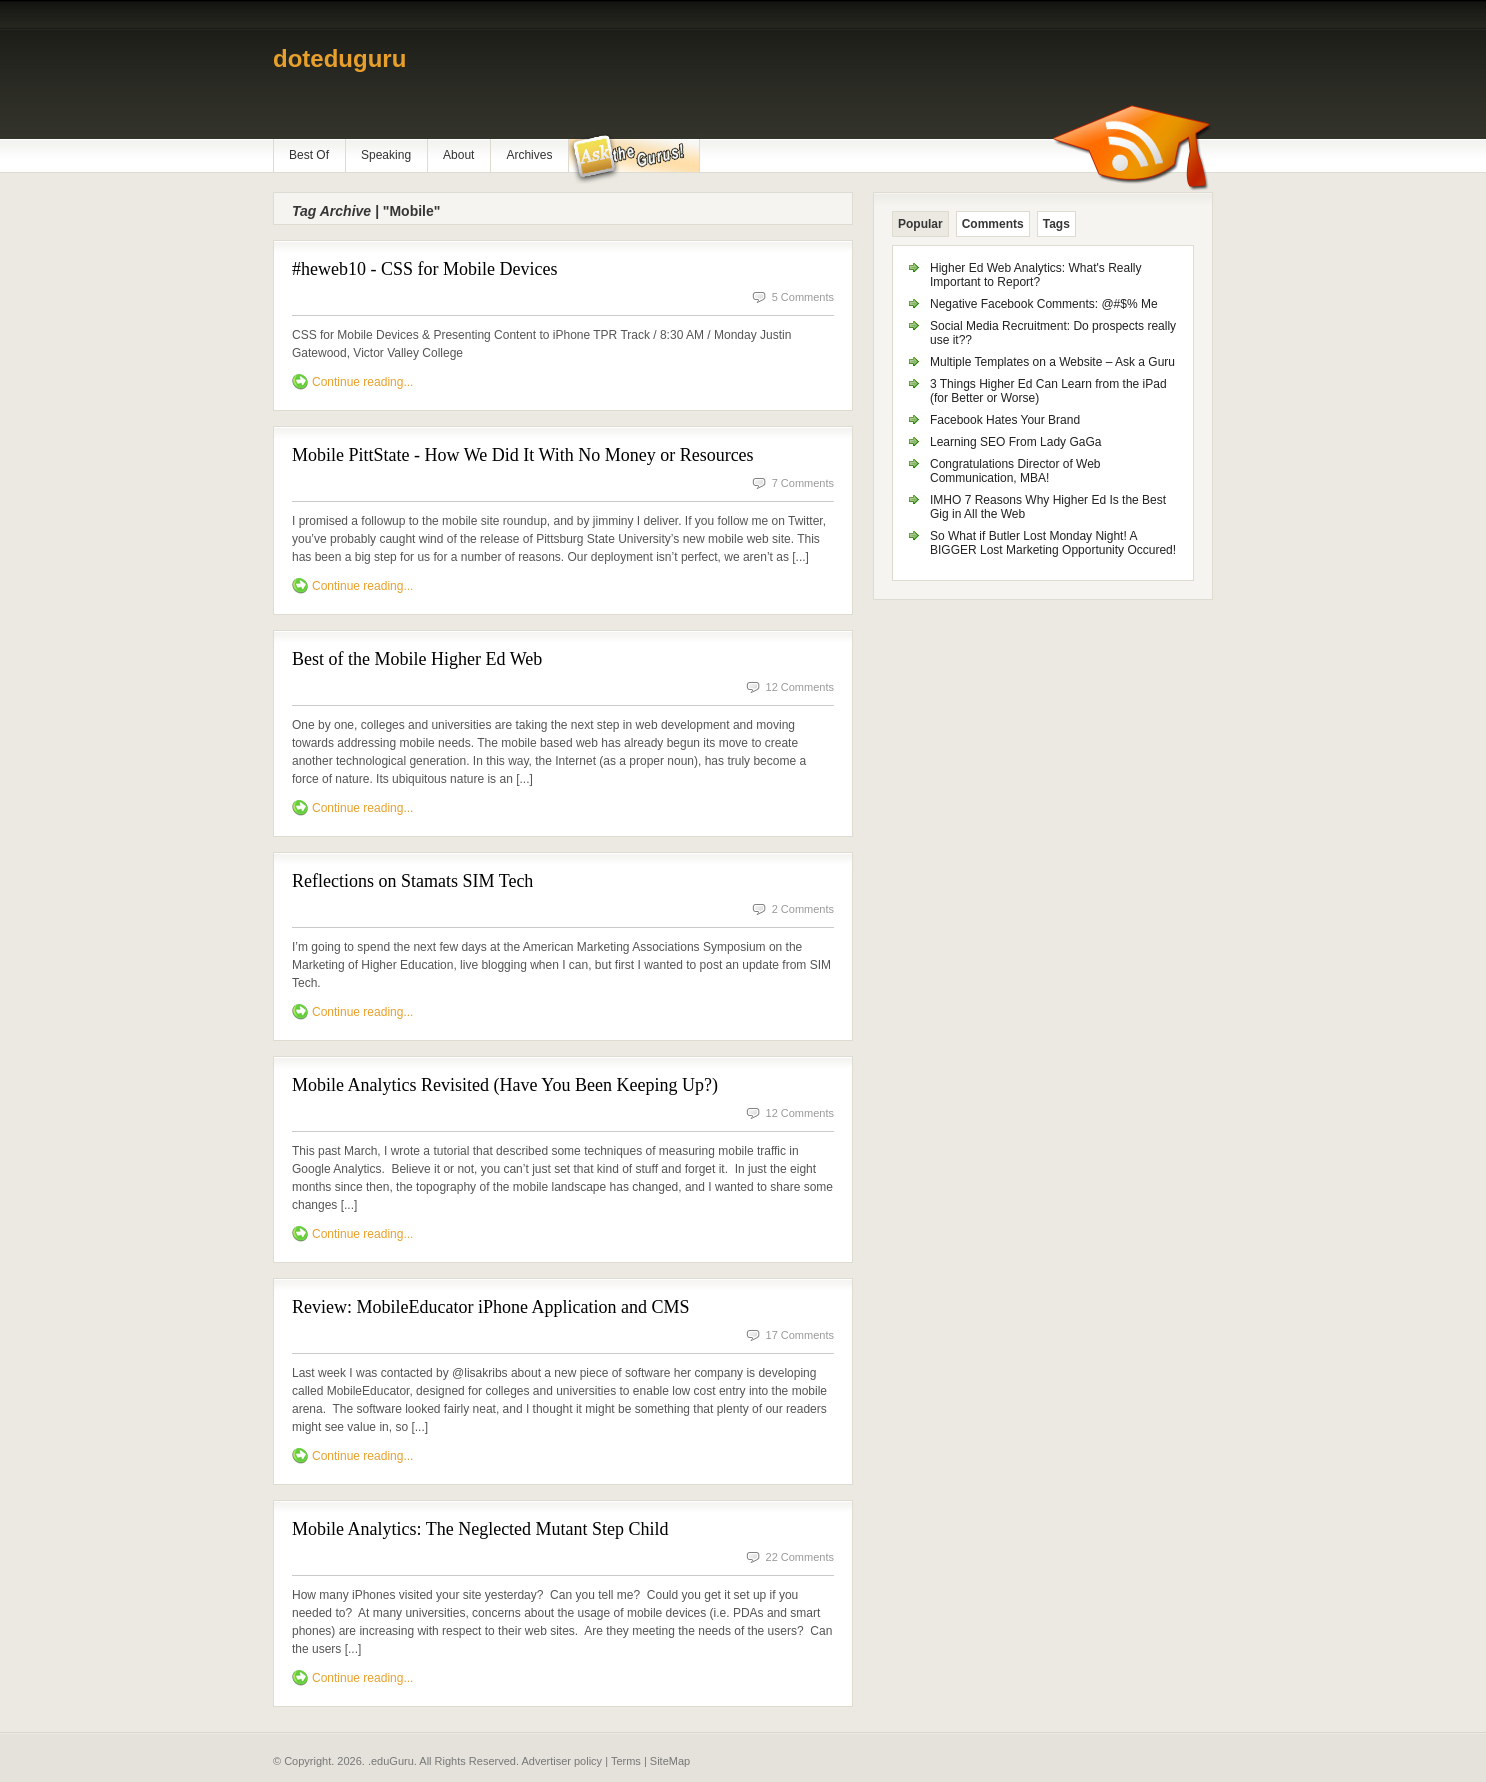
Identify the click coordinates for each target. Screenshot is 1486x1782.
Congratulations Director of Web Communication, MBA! (1015, 471)
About (458, 155)
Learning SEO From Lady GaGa (1015, 442)
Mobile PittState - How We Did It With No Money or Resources (523, 455)
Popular (920, 224)
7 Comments (803, 483)
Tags (1056, 224)
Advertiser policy (561, 1761)
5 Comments (803, 297)
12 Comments (800, 687)
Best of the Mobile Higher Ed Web (417, 659)
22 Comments (800, 1557)
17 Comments (800, 1335)
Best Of (309, 155)
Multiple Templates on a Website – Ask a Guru (1052, 362)
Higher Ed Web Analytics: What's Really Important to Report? (1036, 275)
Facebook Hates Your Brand (1005, 420)
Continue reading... (362, 382)
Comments (993, 224)
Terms (626, 1761)
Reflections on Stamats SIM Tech (412, 881)
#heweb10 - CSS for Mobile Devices (424, 269)
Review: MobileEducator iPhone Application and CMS (490, 1307)
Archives (529, 155)
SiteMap (670, 1761)
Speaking (386, 155)
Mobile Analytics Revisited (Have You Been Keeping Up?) (505, 1085)
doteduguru (339, 58)
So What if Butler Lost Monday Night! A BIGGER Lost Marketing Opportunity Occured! (1053, 543)
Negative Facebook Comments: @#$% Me (1044, 304)
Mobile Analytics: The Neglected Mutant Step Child (480, 1529)
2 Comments (803, 909)
